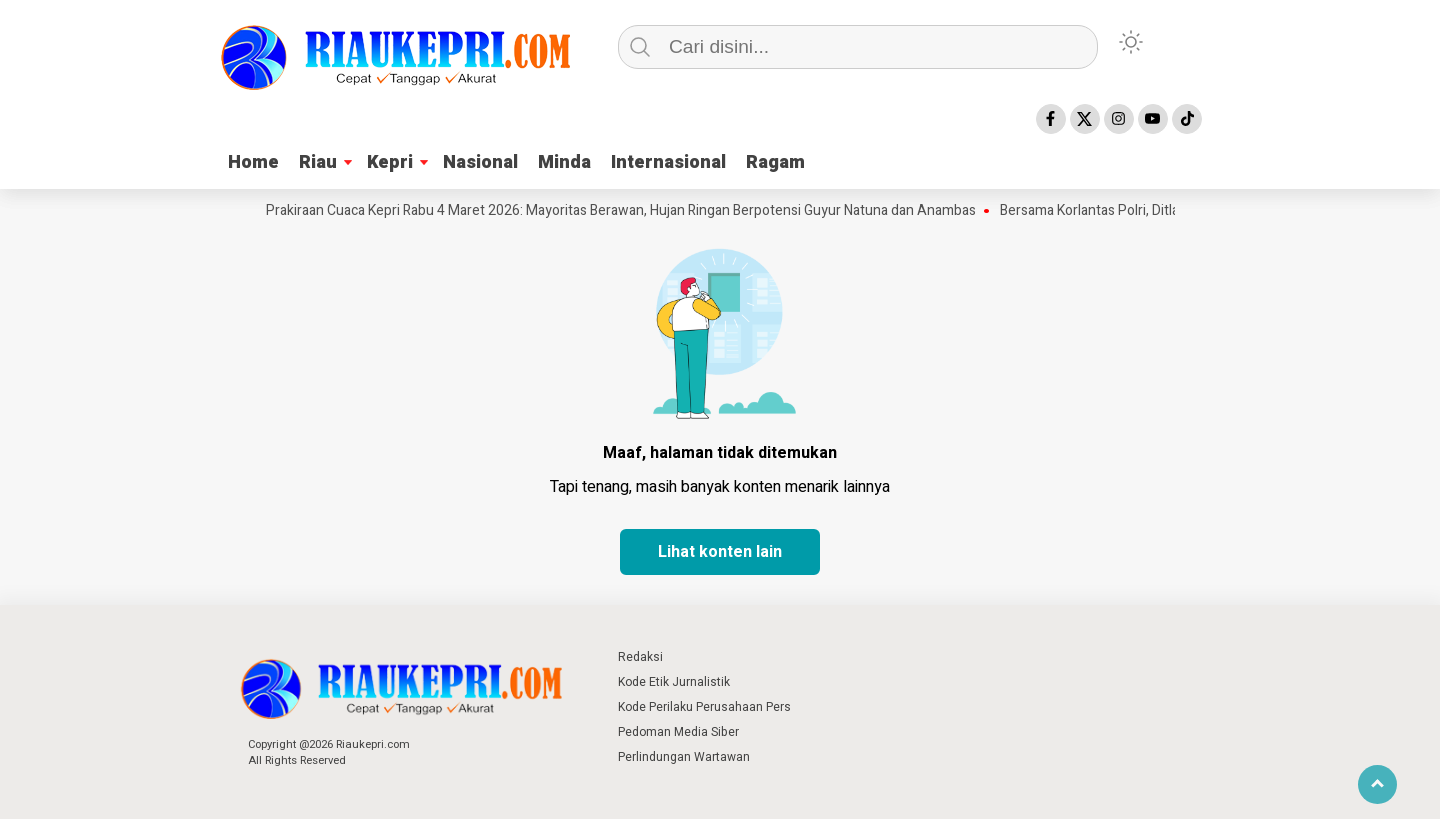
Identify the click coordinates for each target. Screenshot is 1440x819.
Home (253, 162)
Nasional (480, 162)
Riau (318, 162)
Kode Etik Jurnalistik (674, 682)
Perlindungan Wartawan (684, 757)
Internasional (668, 162)
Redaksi (640, 657)
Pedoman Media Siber (678, 732)
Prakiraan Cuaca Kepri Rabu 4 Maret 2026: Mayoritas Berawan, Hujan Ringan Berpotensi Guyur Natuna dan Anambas (627, 211)
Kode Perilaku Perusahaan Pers (704, 707)
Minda (564, 162)
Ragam (775, 162)
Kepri (390, 162)
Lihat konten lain (720, 552)
